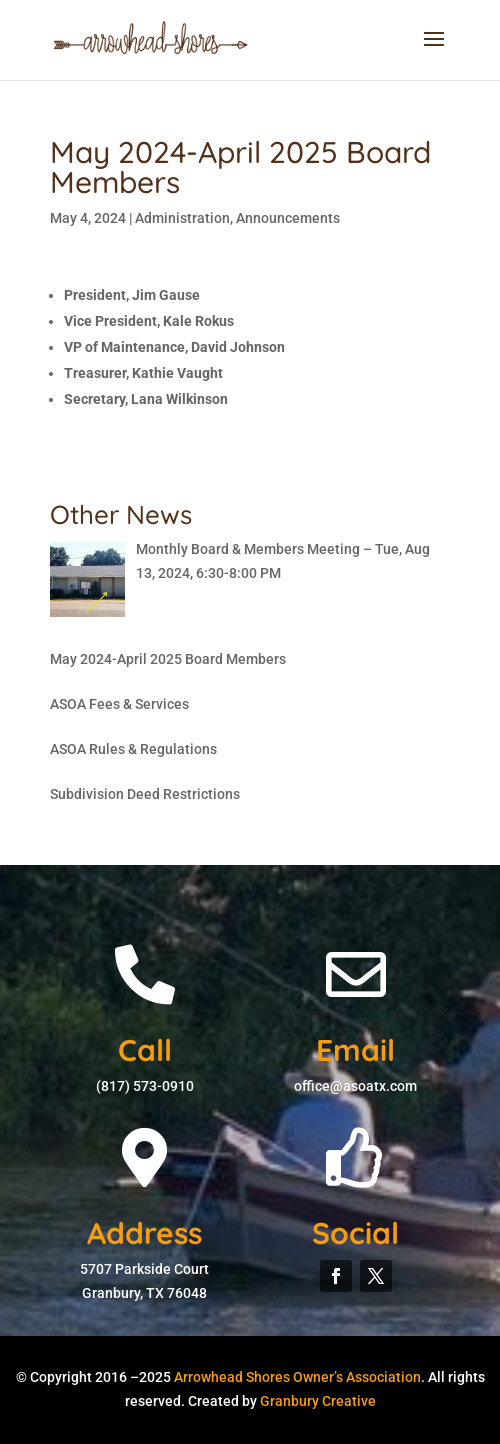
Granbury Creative (318, 1401)
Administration (182, 218)
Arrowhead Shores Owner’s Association (297, 1377)
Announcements (288, 218)
